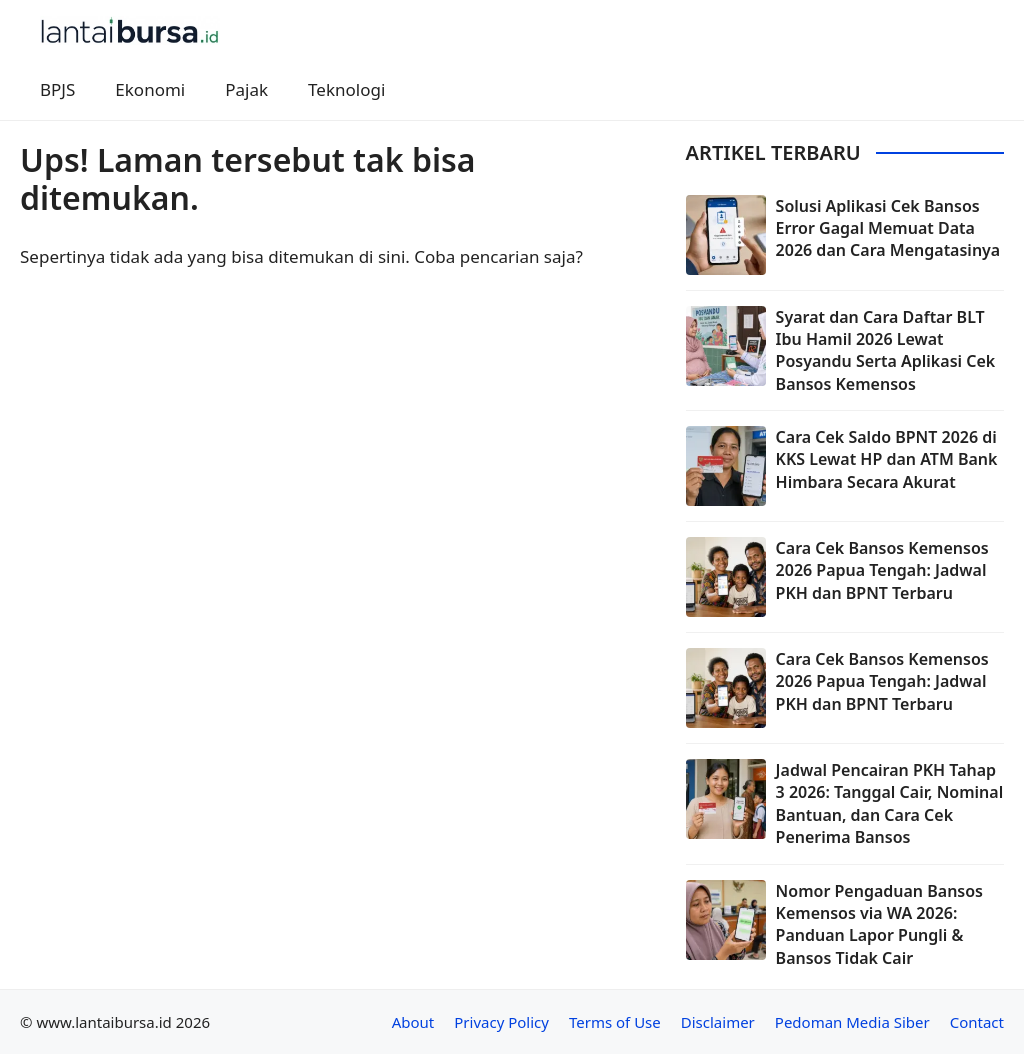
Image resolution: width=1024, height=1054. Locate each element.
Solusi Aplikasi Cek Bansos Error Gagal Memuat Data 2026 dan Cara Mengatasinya (888, 228)
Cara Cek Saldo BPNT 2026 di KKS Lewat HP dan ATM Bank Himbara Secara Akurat (887, 459)
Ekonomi (150, 89)
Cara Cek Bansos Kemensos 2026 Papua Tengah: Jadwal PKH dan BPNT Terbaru (882, 570)
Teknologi (346, 89)
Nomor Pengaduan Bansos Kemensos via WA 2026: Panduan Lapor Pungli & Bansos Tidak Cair (879, 924)
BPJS (57, 89)
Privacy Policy (501, 1022)
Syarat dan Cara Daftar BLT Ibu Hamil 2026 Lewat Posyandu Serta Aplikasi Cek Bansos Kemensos (886, 350)
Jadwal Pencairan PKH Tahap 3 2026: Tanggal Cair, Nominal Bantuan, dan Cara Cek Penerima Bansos (890, 803)
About (413, 1022)
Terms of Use (615, 1022)
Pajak (246, 89)
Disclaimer (718, 1022)
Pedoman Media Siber (852, 1022)
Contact (977, 1022)
